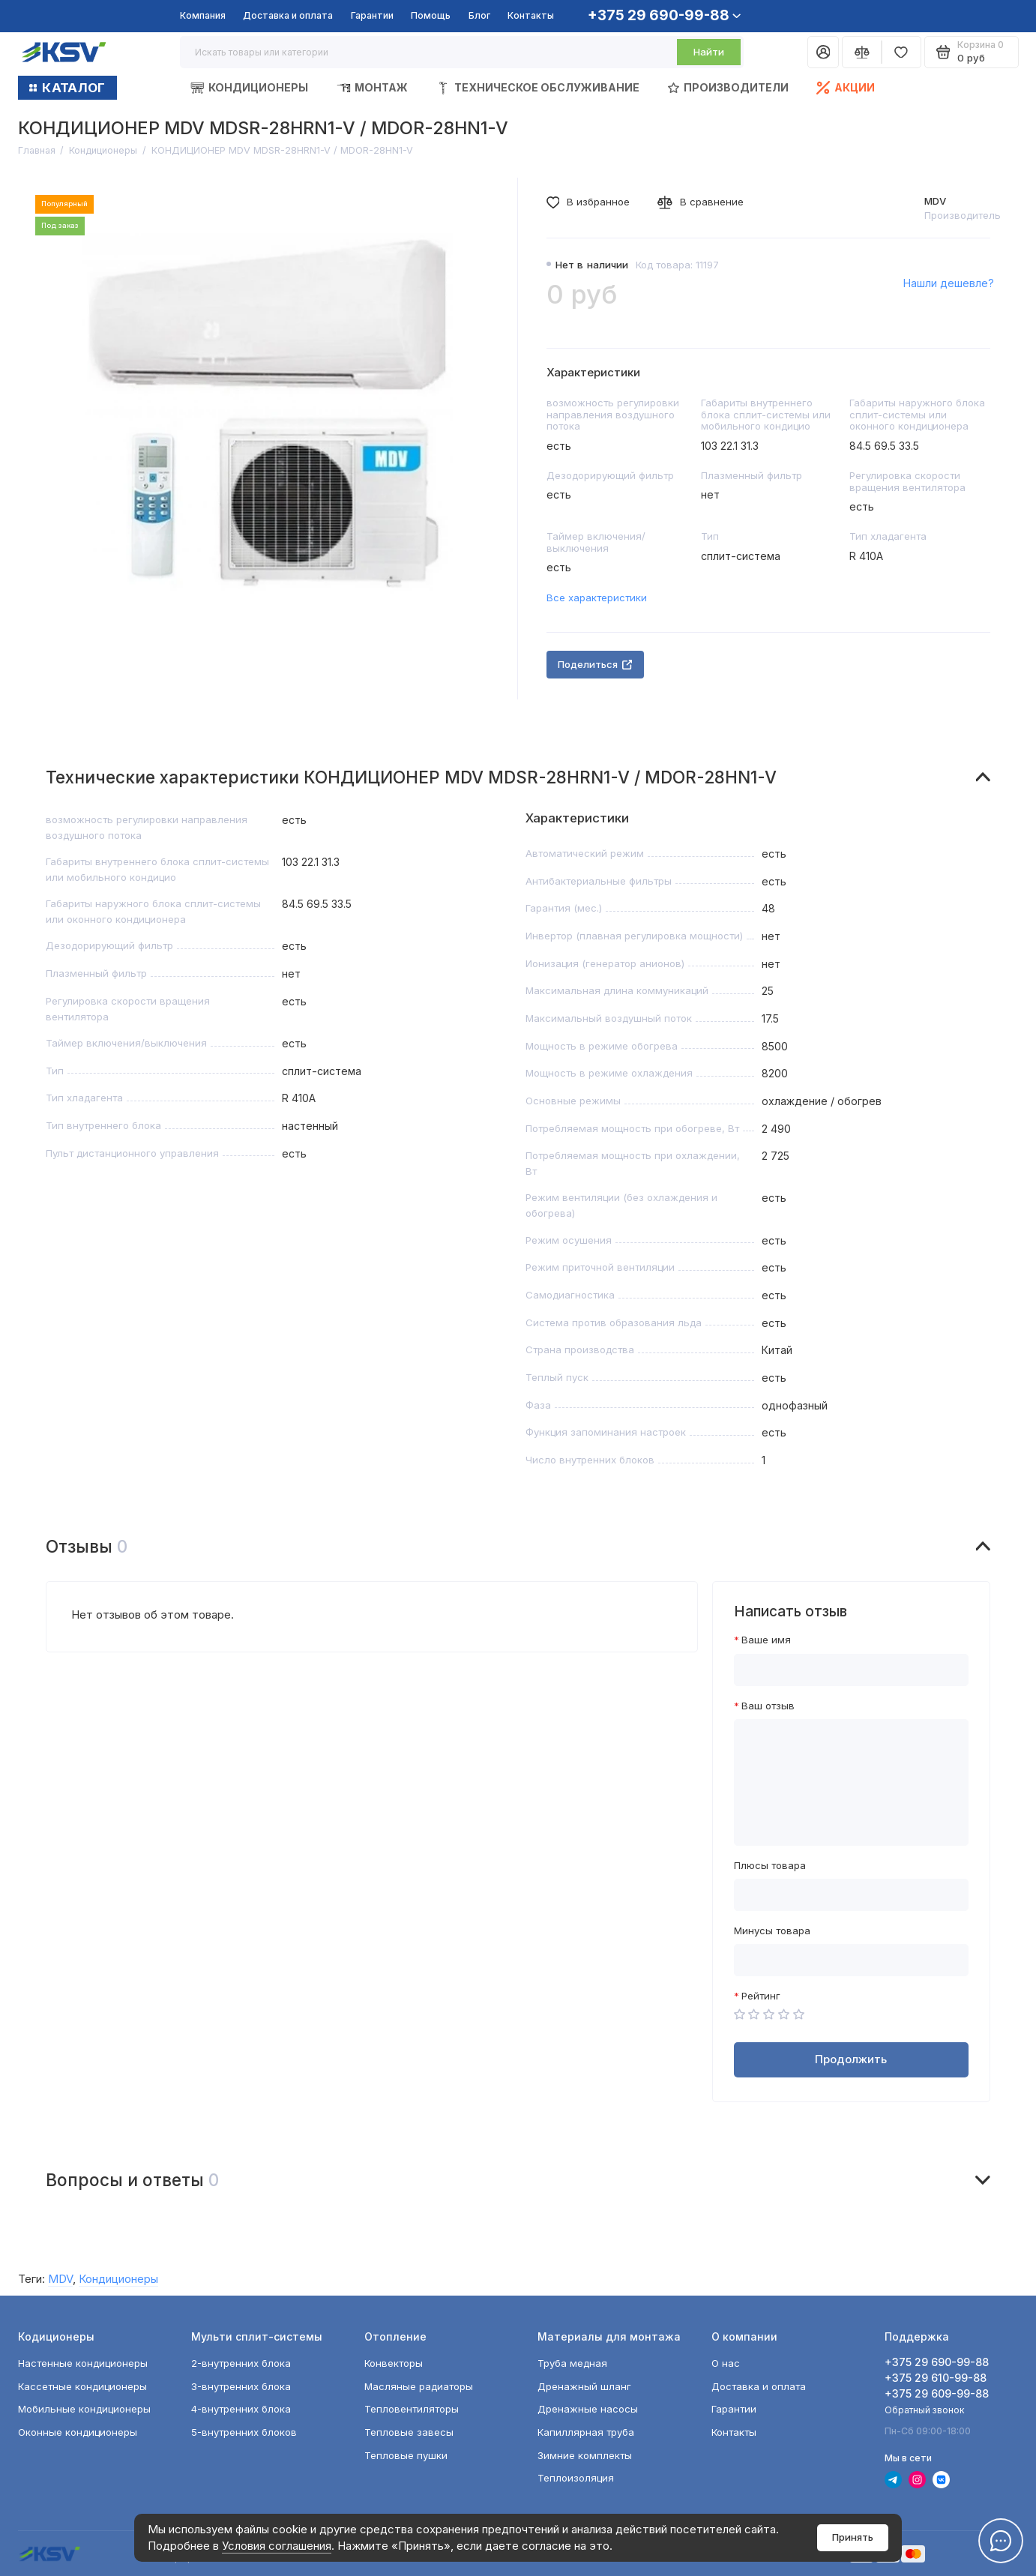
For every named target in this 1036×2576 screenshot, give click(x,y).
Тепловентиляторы (411, 2409)
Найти (708, 52)
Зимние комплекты (584, 2455)
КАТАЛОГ (67, 87)
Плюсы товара (770, 1865)
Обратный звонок (925, 2410)
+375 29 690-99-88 (664, 15)
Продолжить (851, 2059)
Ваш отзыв (768, 1706)
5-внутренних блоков (244, 2432)
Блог (479, 15)
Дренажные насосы (587, 2409)
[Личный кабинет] (822, 52)
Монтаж (372, 88)
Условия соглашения (276, 2546)
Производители (728, 87)
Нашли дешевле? (948, 283)
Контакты (531, 15)
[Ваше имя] (851, 1670)
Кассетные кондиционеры (82, 2386)
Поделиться (595, 664)
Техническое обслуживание (537, 88)
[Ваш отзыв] (851, 1782)
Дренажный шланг (584, 2386)
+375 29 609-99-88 (937, 2393)
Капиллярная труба (585, 2432)
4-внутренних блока (241, 2409)
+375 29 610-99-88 (936, 2377)
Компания (203, 15)
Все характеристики (596, 598)
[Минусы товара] (851, 1960)
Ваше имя (766, 1640)
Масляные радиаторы (418, 2386)
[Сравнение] (862, 52)
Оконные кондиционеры (77, 2432)
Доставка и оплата (288, 15)
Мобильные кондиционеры (84, 2409)
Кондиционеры (249, 88)
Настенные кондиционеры (83, 2363)
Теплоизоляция (575, 2478)
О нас (725, 2363)
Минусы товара (772, 1930)
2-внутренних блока (241, 2363)
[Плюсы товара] (851, 1895)
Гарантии (372, 15)
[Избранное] (901, 52)
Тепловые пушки (406, 2455)
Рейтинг (760, 1996)
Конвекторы (393, 2363)
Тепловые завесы (409, 2432)
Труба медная (572, 2363)
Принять (852, 2537)
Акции (845, 87)
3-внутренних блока (241, 2386)
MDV (935, 201)
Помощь (431, 15)
